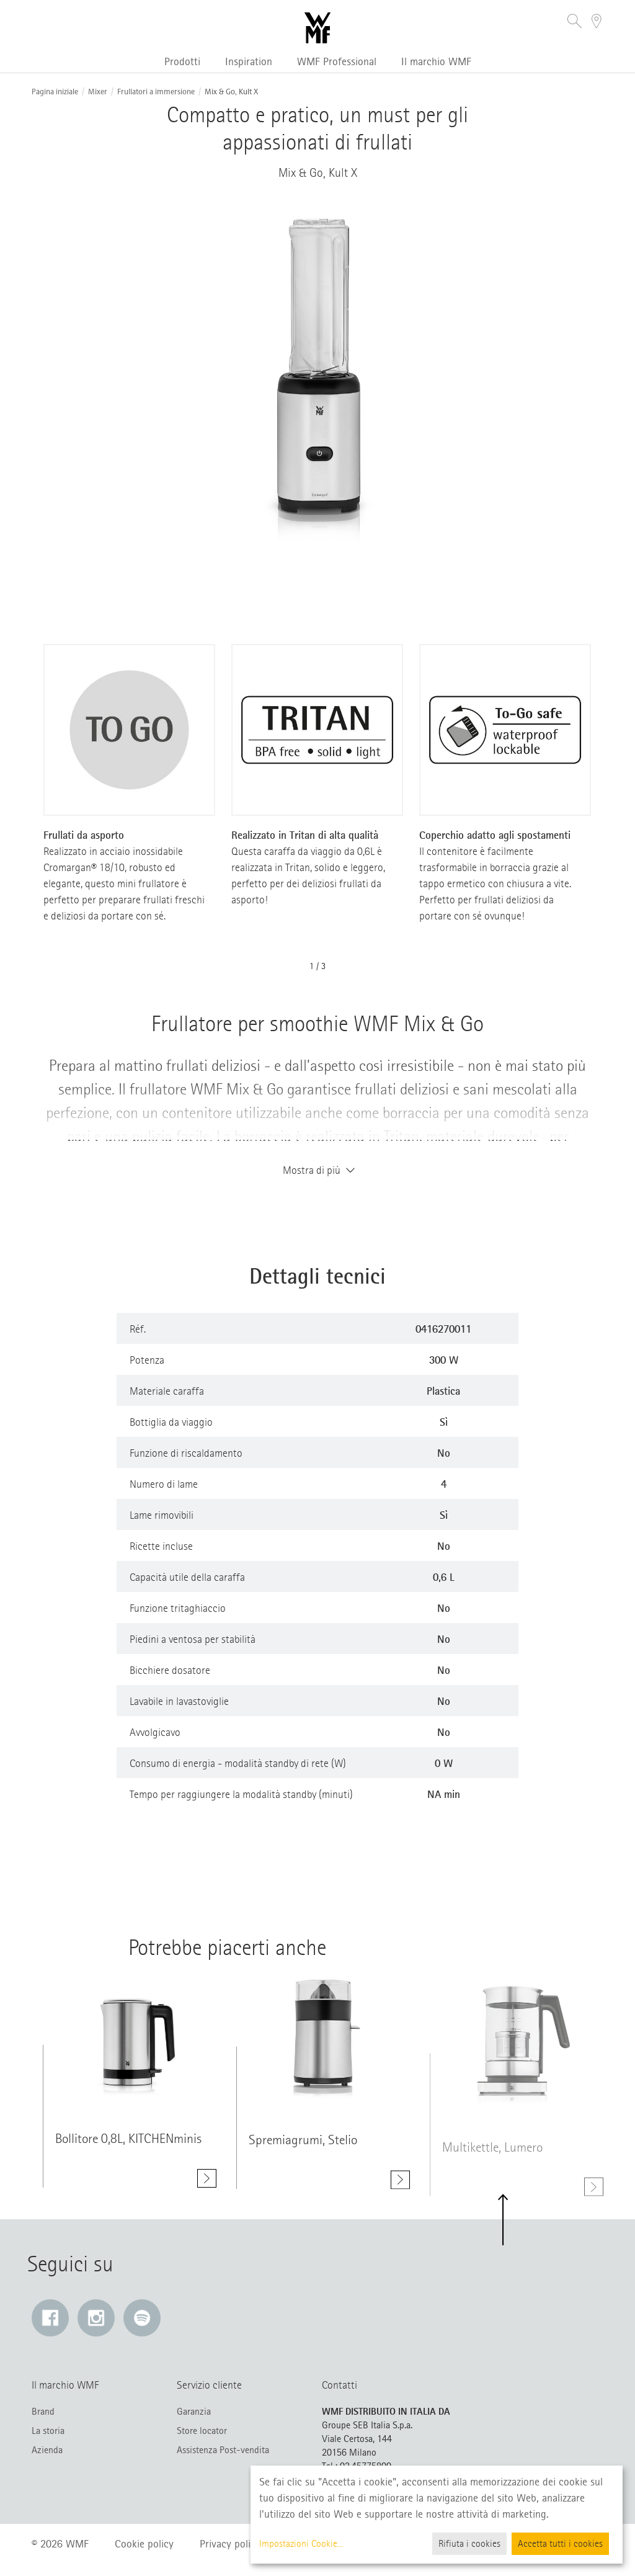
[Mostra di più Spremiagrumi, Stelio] (400, 2187)
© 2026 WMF (60, 2544)
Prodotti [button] (182, 61)
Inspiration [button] (248, 61)
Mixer (97, 91)
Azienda (47, 2450)
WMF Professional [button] (336, 61)
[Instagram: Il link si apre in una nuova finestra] (96, 2318)
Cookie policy (144, 2544)
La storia (48, 2430)
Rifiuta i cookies (469, 2543)
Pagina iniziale (55, 91)
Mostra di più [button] (317, 1170)
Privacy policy (230, 2544)
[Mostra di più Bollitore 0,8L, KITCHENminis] (206, 2179)
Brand (43, 2411)
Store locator (202, 2430)
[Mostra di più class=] (129, 2038)
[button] (574, 22)
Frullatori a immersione (156, 91)
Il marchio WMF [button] (436, 61)
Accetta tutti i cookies (560, 2543)
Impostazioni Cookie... (301, 2544)
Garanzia (194, 2411)
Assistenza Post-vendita (223, 2450)
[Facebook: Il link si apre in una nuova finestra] (50, 2318)
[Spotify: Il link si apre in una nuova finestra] (142, 2318)
